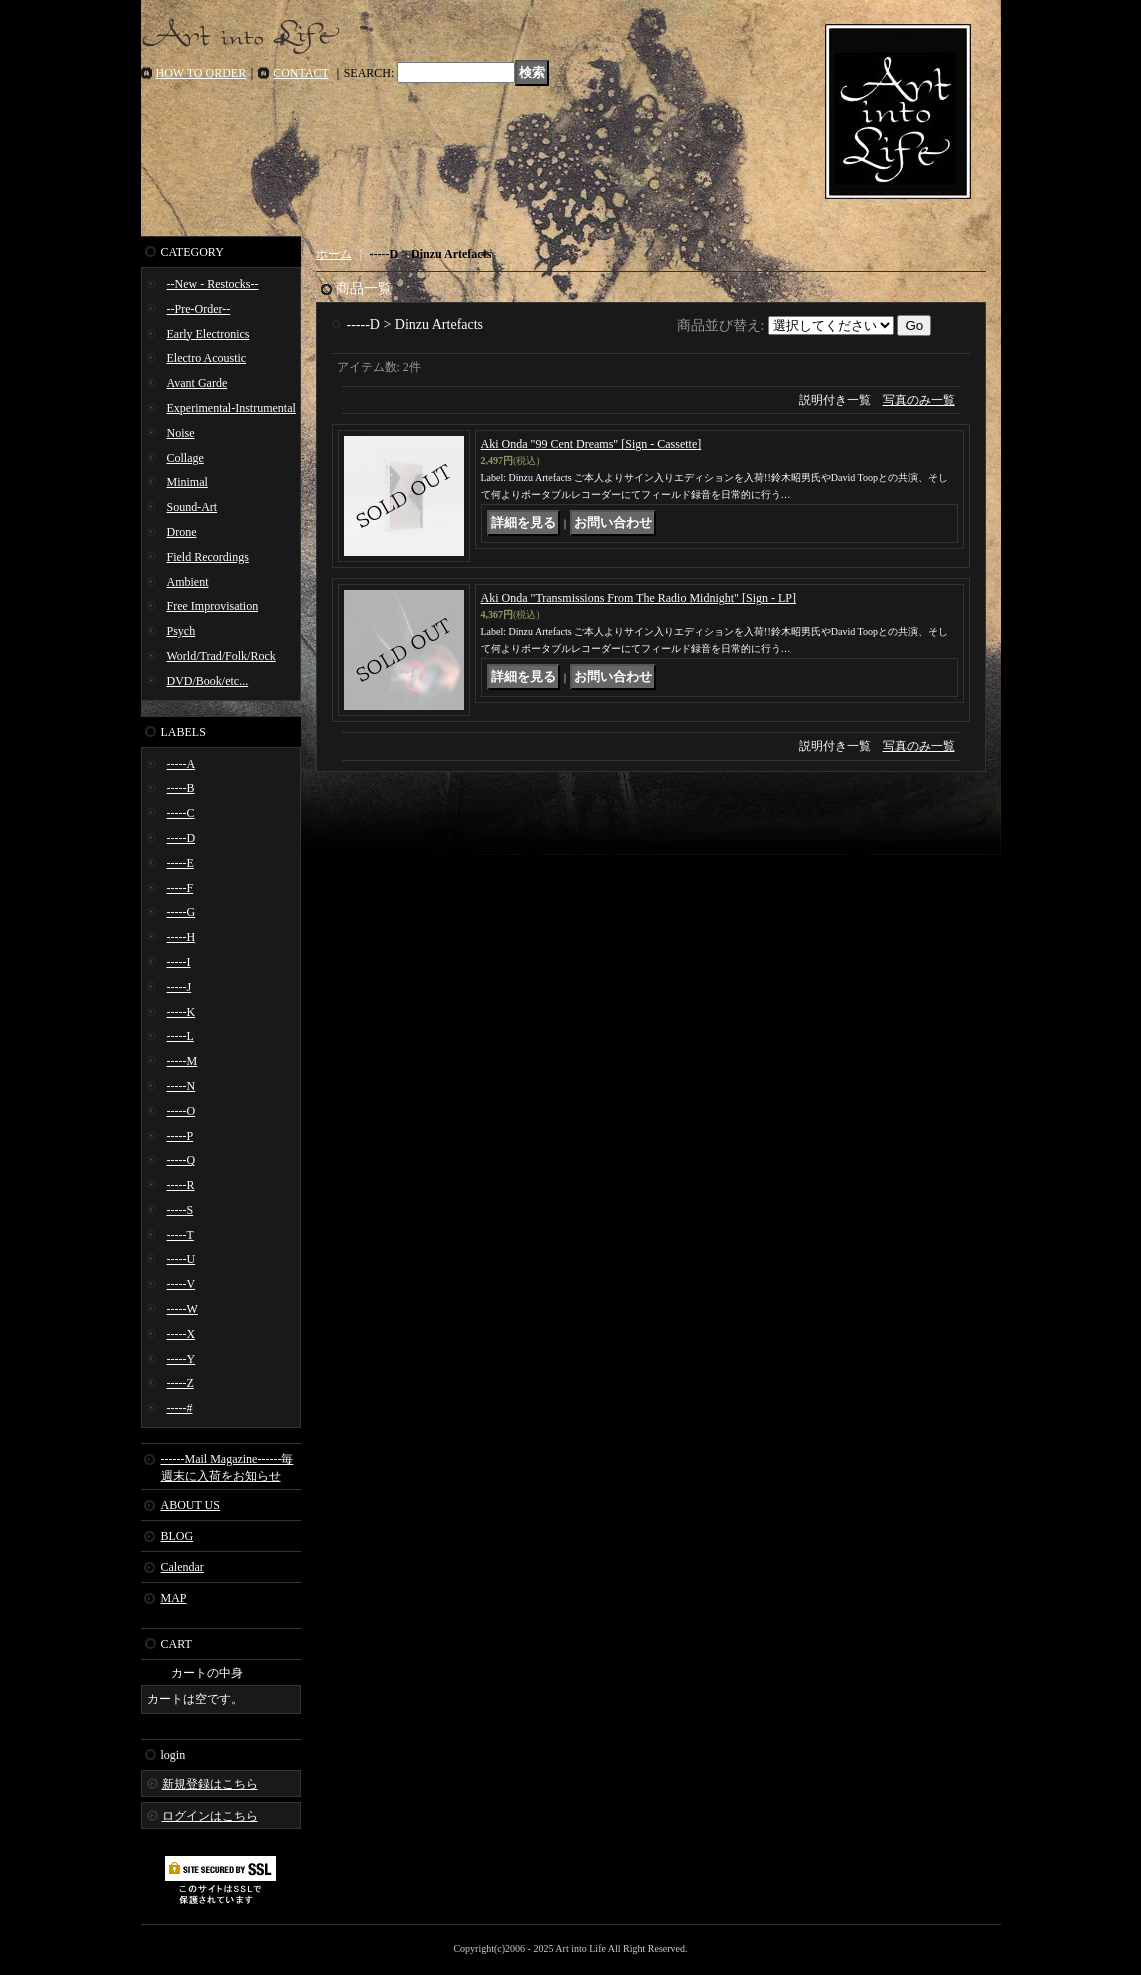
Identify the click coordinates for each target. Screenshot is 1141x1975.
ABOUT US (190, 1505)
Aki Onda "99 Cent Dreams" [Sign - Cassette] (591, 444)
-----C (181, 813)
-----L (180, 1036)
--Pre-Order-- (199, 309)
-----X (181, 1334)
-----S (180, 1210)
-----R (181, 1185)
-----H (181, 937)
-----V (181, 1284)
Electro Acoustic (207, 358)
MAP (174, 1598)
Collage (185, 458)
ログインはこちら (210, 1816)
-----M (182, 1061)
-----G (181, 912)
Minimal (187, 482)
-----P (180, 1136)
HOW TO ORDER (201, 73)
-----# (180, 1408)
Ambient (188, 582)
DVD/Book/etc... (208, 681)
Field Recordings (208, 557)
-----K (181, 1012)
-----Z (180, 1383)
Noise (181, 433)
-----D (181, 838)
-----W (182, 1309)
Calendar (182, 1567)
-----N (181, 1086)
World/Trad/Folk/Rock (221, 656)
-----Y (181, 1359)
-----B (181, 788)
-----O (181, 1111)
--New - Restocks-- (213, 284)
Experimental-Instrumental (231, 408)
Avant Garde (197, 383)
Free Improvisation (213, 606)
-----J (179, 987)
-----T (180, 1235)
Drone (182, 532)
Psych (181, 631)
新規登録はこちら (210, 1784)
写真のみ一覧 (919, 400)
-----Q (181, 1160)
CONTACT (301, 73)
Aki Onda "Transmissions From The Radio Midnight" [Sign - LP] (638, 598)
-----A (181, 764)
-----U (181, 1259)
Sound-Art (192, 507)
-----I (179, 962)
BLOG (177, 1536)
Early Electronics (208, 334)
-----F (180, 888)
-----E (180, 863)
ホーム (334, 254)
